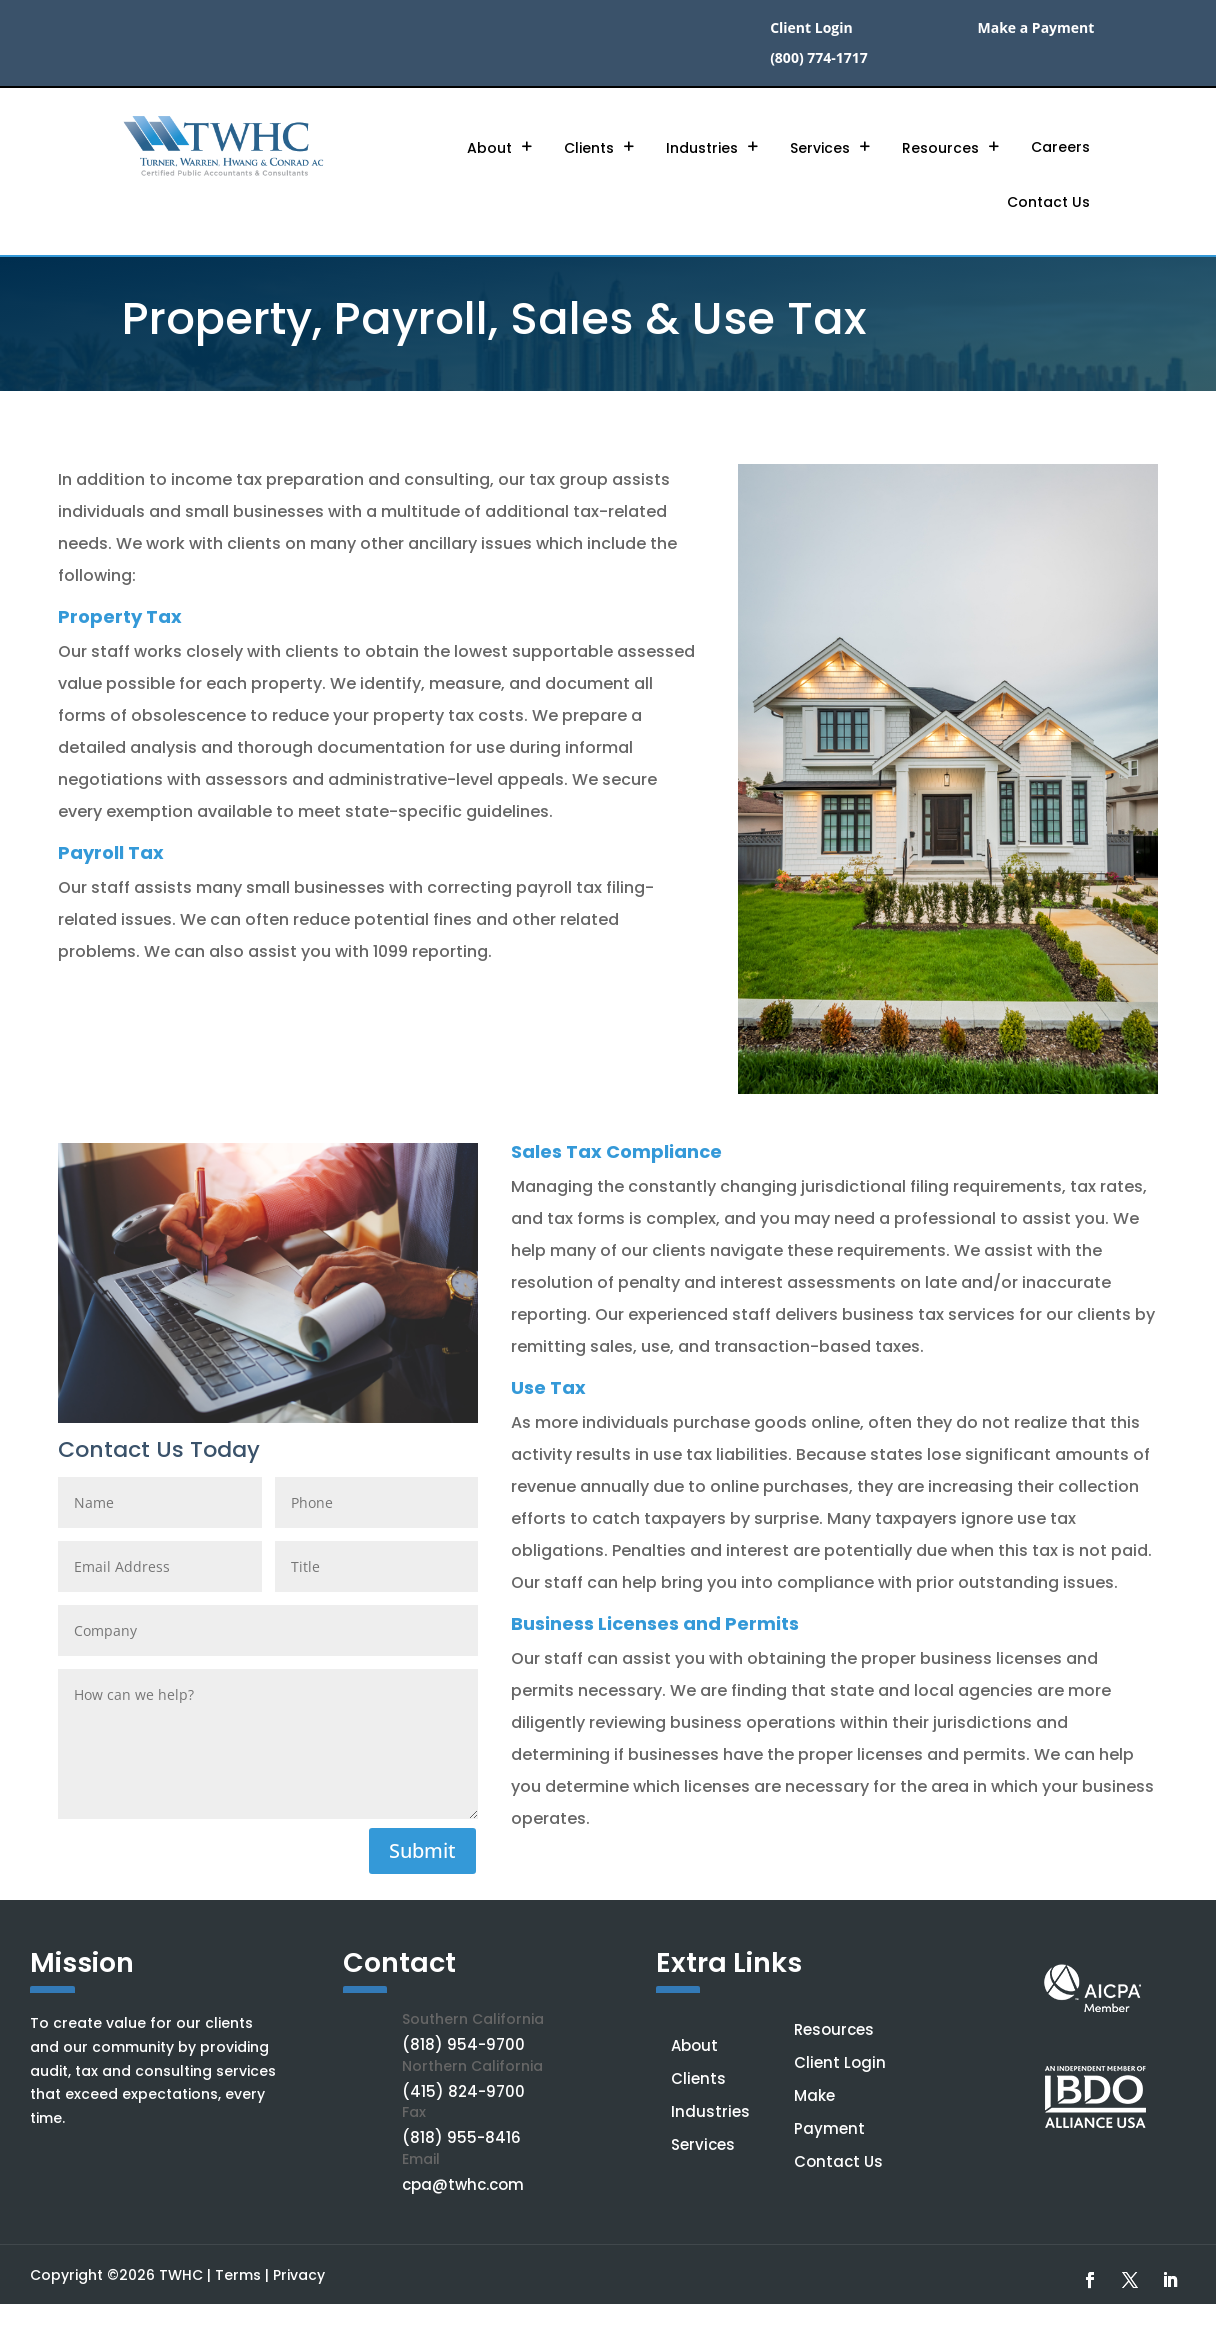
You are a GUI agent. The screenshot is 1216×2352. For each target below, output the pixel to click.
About (489, 148)
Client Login (811, 29)
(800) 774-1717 (819, 59)
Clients (589, 148)
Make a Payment (1036, 29)
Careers (1060, 147)
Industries (702, 148)
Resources (940, 148)
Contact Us (1048, 202)
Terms (238, 2275)
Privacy (299, 2275)
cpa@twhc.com (463, 2184)
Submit (422, 1850)
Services (820, 148)
